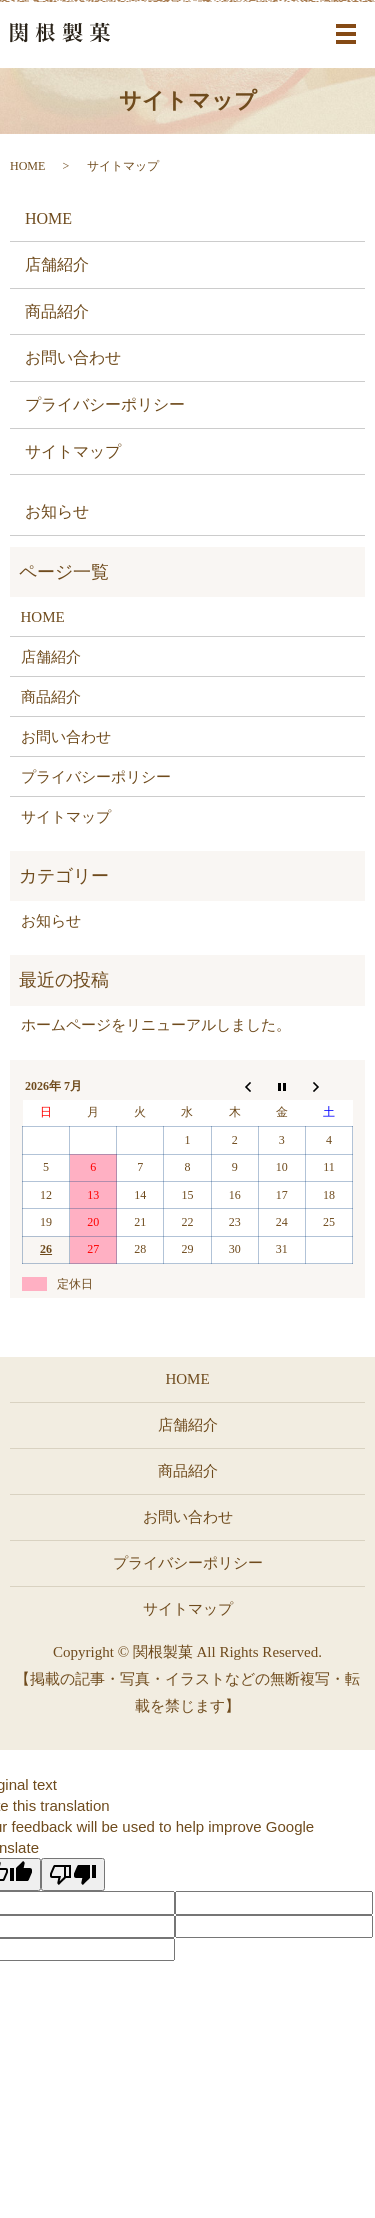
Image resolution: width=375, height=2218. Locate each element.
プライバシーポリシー (105, 404)
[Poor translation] (73, 1874)
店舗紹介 (57, 264)
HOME (27, 166)
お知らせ (57, 511)
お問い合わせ (73, 357)
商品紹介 (57, 311)
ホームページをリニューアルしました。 (156, 1025)
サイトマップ (73, 451)
